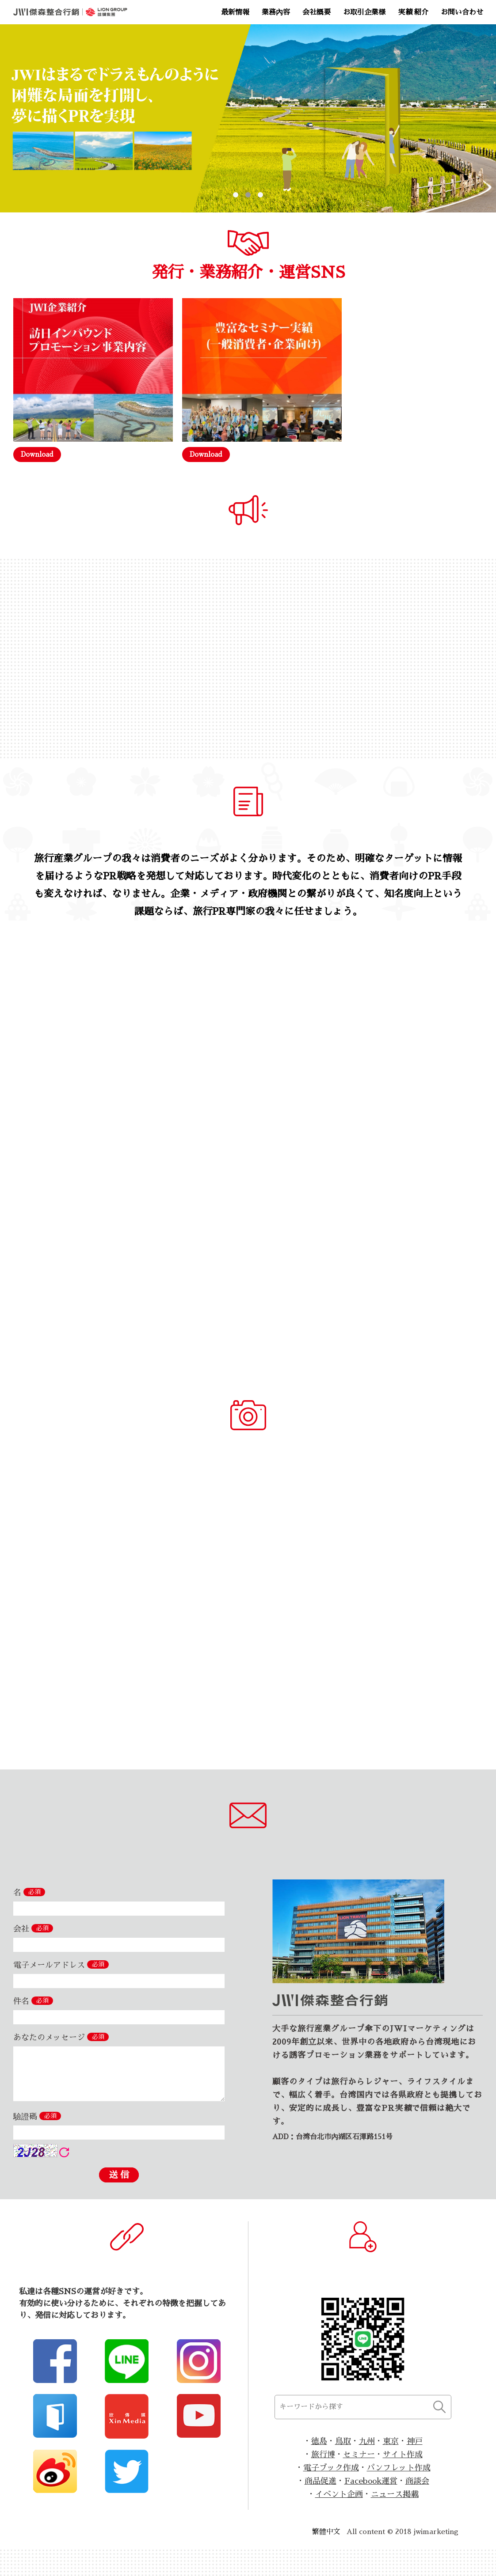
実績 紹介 (413, 12)
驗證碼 (37, 2116)
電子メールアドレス (61, 1964)
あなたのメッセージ (61, 2037)
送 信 (119, 2175)
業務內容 (276, 12)
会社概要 (316, 12)
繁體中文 (326, 2531)
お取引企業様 (364, 12)
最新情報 (235, 12)
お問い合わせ (462, 12)
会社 (33, 1928)
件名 (33, 2000)
